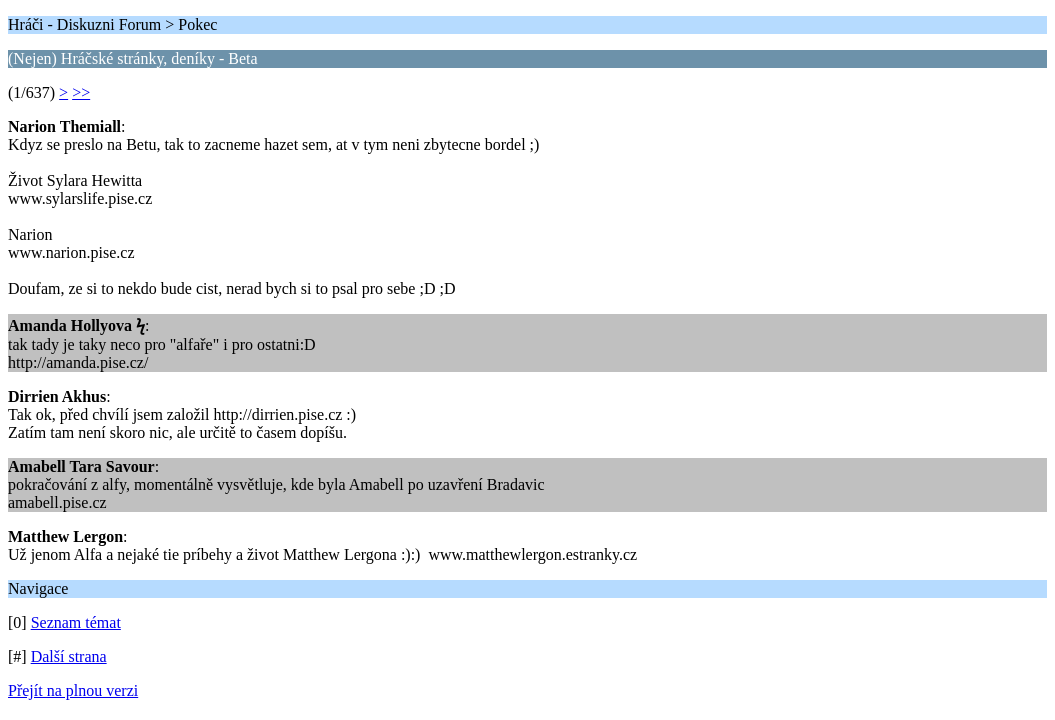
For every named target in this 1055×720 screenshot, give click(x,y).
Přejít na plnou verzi (73, 690)
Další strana (69, 656)
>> (81, 92)
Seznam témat (76, 622)
